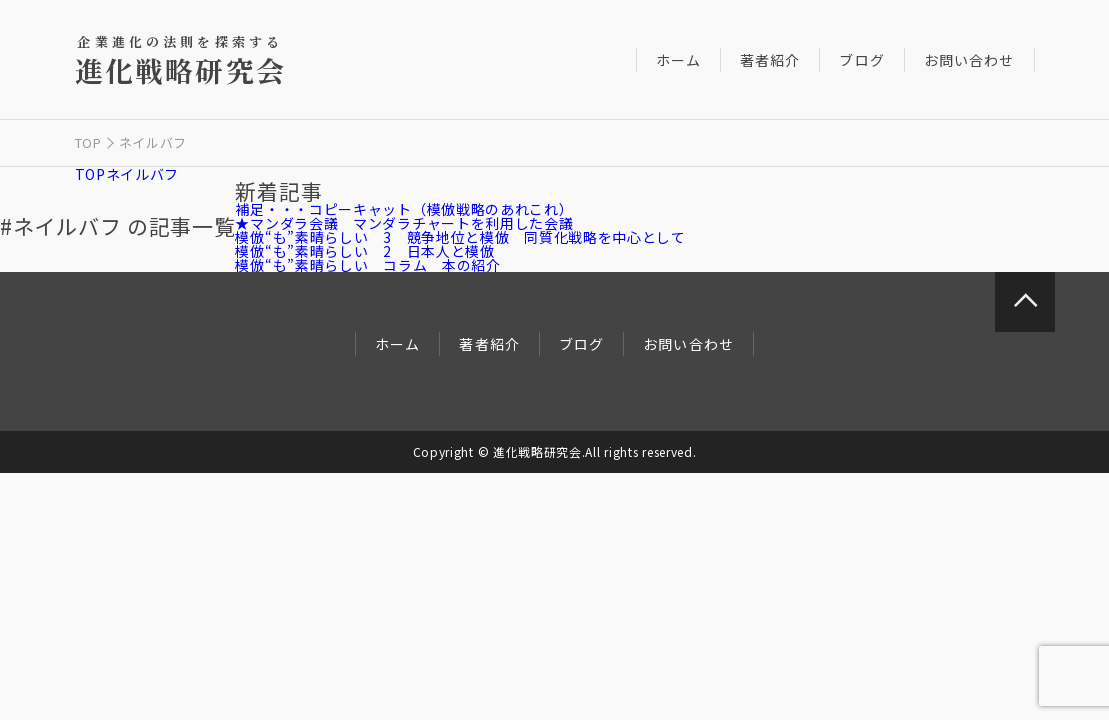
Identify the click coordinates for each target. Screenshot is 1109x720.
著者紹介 (770, 60)
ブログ (861, 60)
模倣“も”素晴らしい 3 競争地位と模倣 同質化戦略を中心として (460, 237)
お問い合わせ (969, 60)
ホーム (678, 60)
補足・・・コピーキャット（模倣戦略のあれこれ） (404, 209)
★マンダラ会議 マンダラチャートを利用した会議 (404, 223)
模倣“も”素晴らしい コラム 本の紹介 (367, 265)
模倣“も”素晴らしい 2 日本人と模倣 (364, 251)
